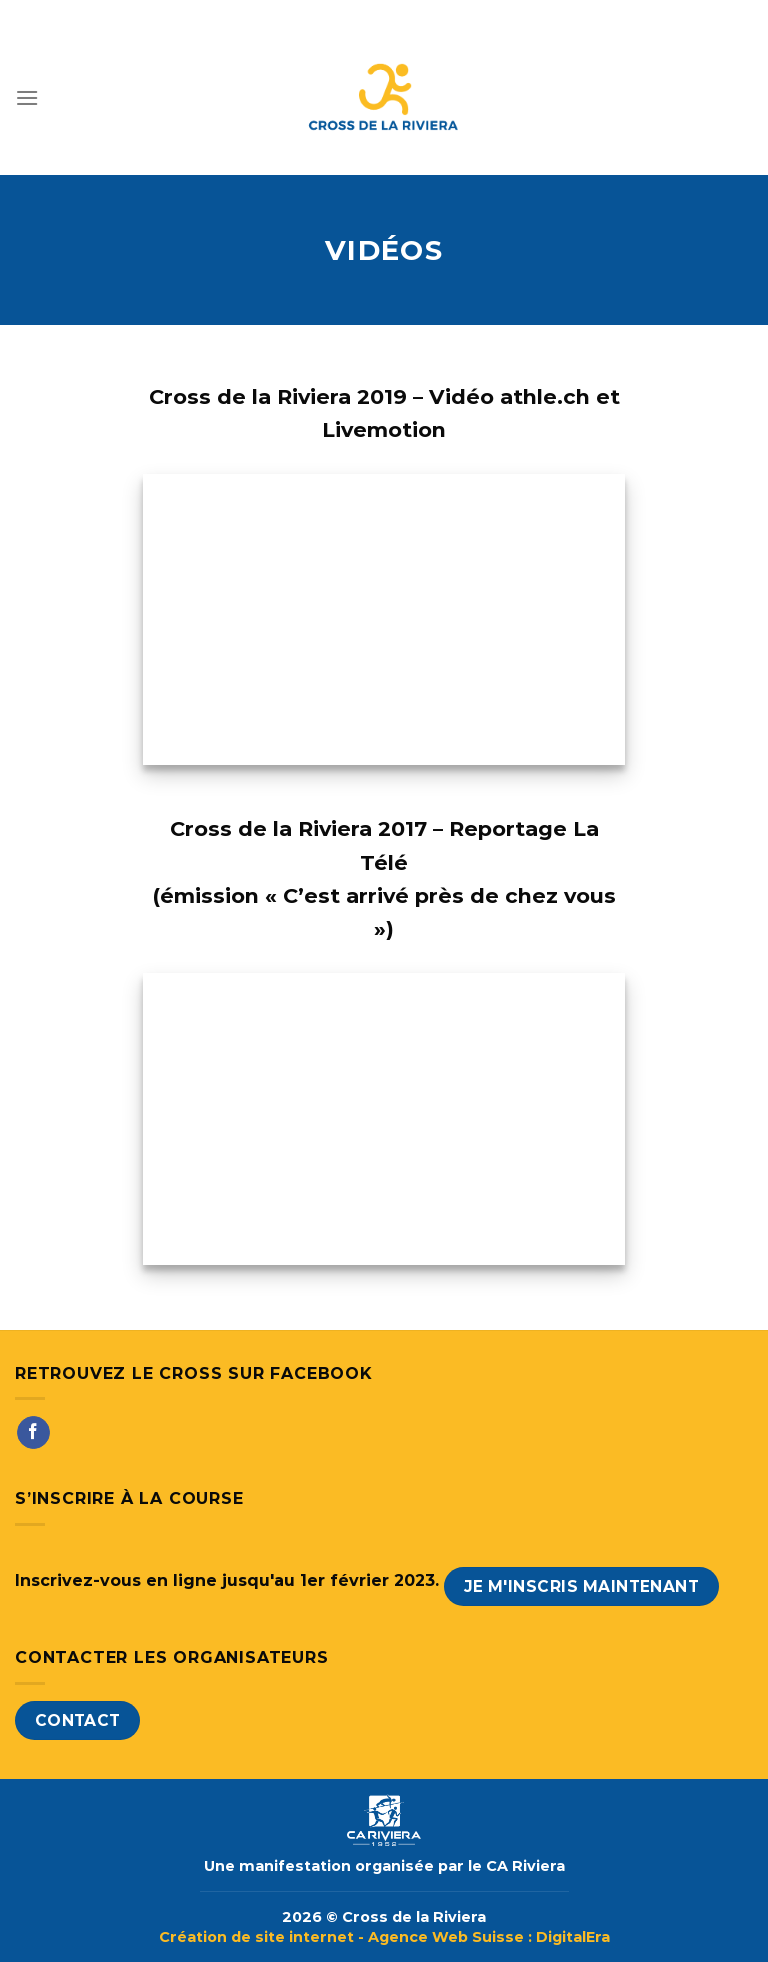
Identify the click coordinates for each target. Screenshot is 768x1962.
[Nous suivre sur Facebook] (33, 1433)
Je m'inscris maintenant (582, 1586)
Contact (78, 1720)
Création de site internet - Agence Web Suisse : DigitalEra (384, 1937)
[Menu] (27, 97)
